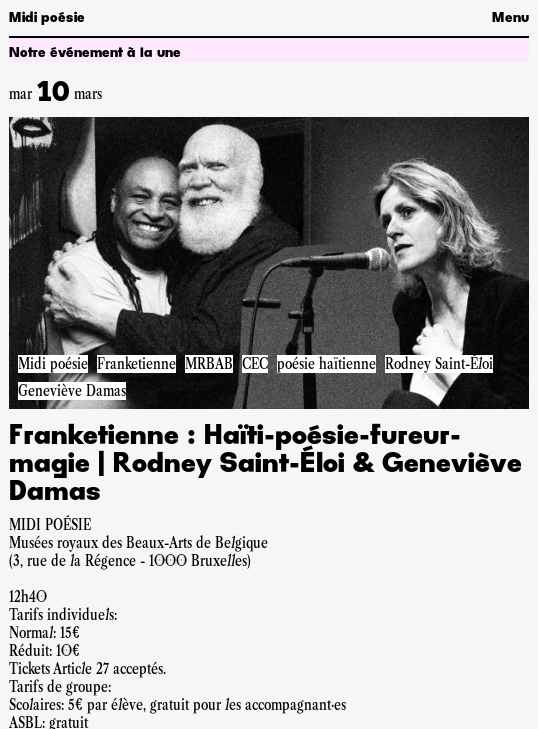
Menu (510, 18)
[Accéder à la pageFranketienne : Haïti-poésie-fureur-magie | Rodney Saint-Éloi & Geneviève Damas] (269, 263)
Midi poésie (47, 18)
